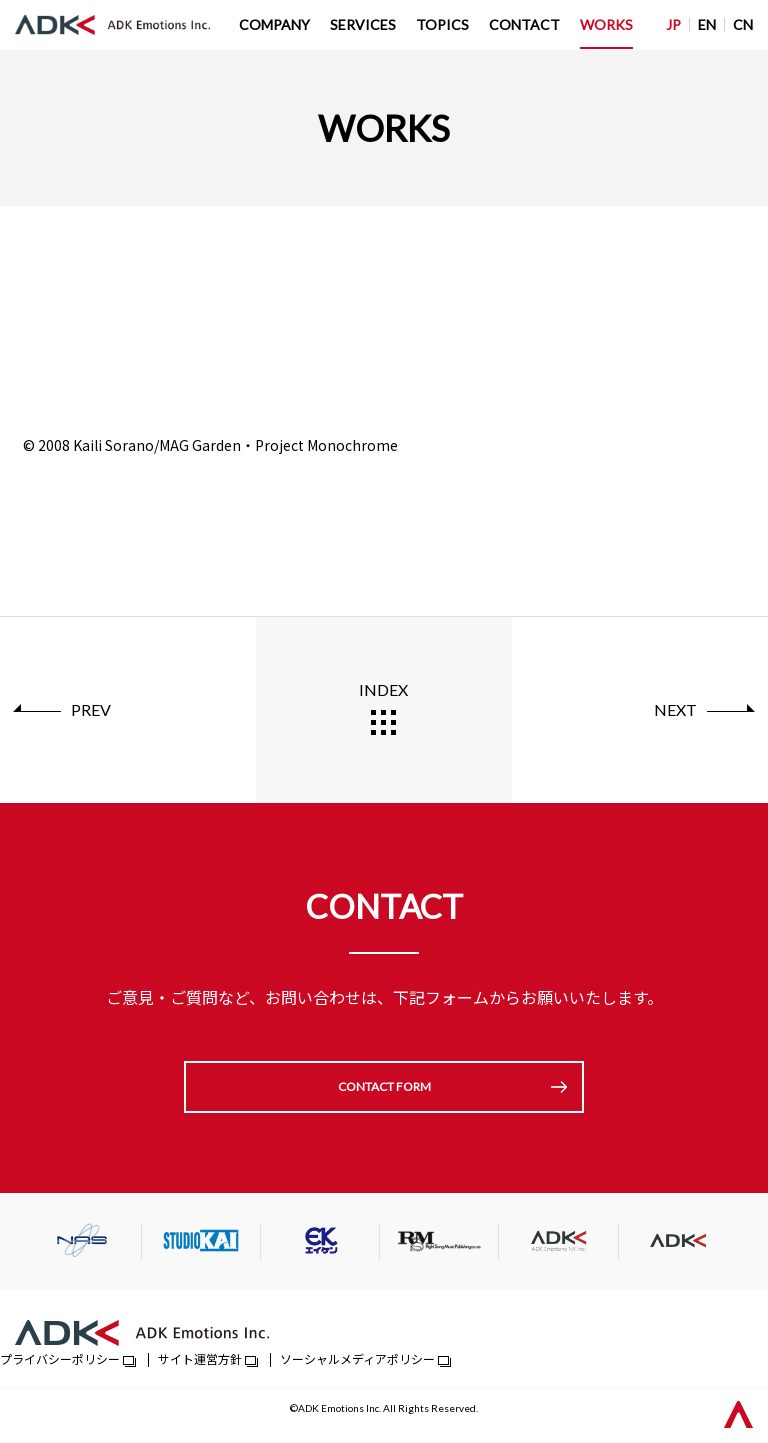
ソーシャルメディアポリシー (357, 1358)
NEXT (675, 709)
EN (707, 24)
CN (743, 24)
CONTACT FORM (384, 1086)
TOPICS (442, 24)
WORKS (606, 24)
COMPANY (274, 24)
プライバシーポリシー (60, 1358)
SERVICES (363, 24)
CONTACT (524, 24)
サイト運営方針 (200, 1358)
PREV (91, 709)
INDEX (383, 689)
